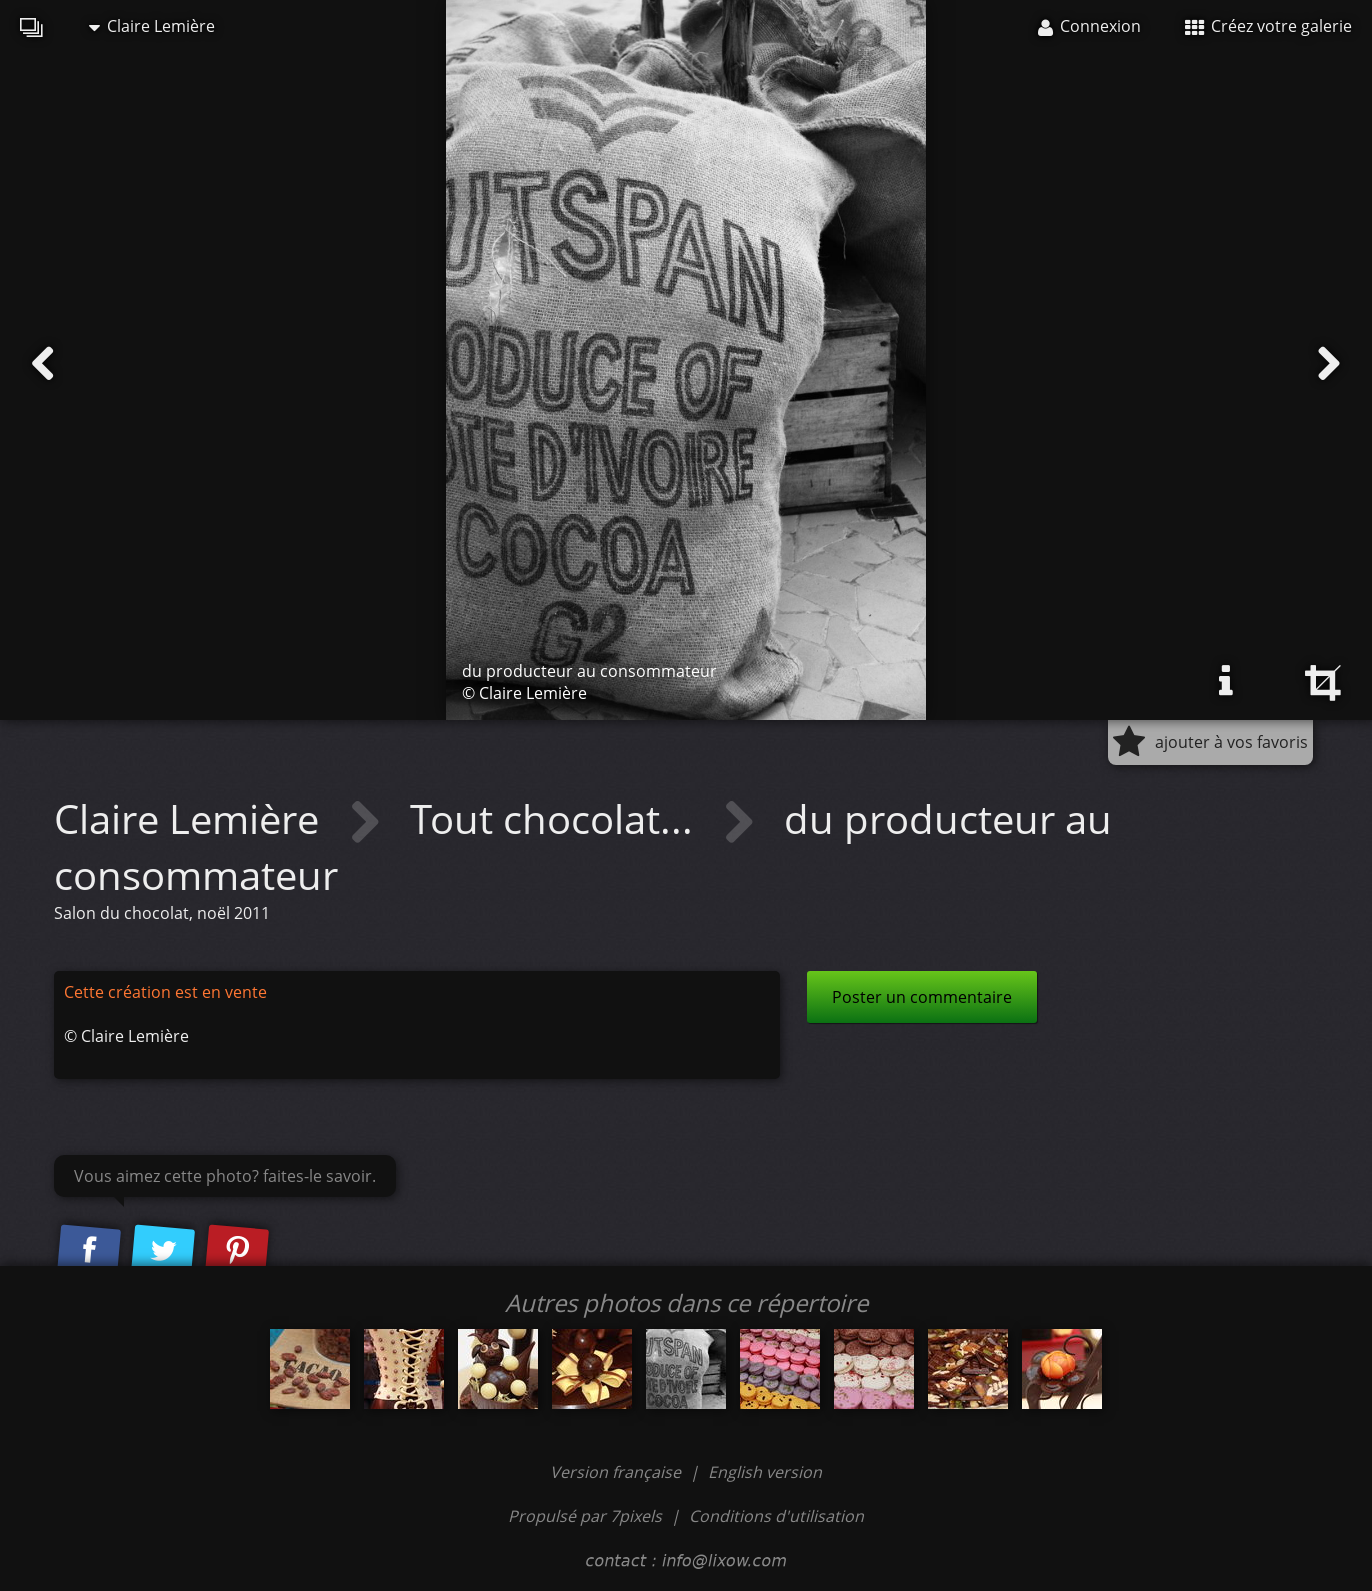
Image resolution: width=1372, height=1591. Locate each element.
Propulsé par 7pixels (585, 1516)
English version (765, 1472)
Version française (617, 1472)
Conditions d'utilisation (776, 1516)
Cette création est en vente (165, 992)
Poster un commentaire (922, 997)
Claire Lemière (152, 26)
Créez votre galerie (1268, 26)
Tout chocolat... (556, 818)
